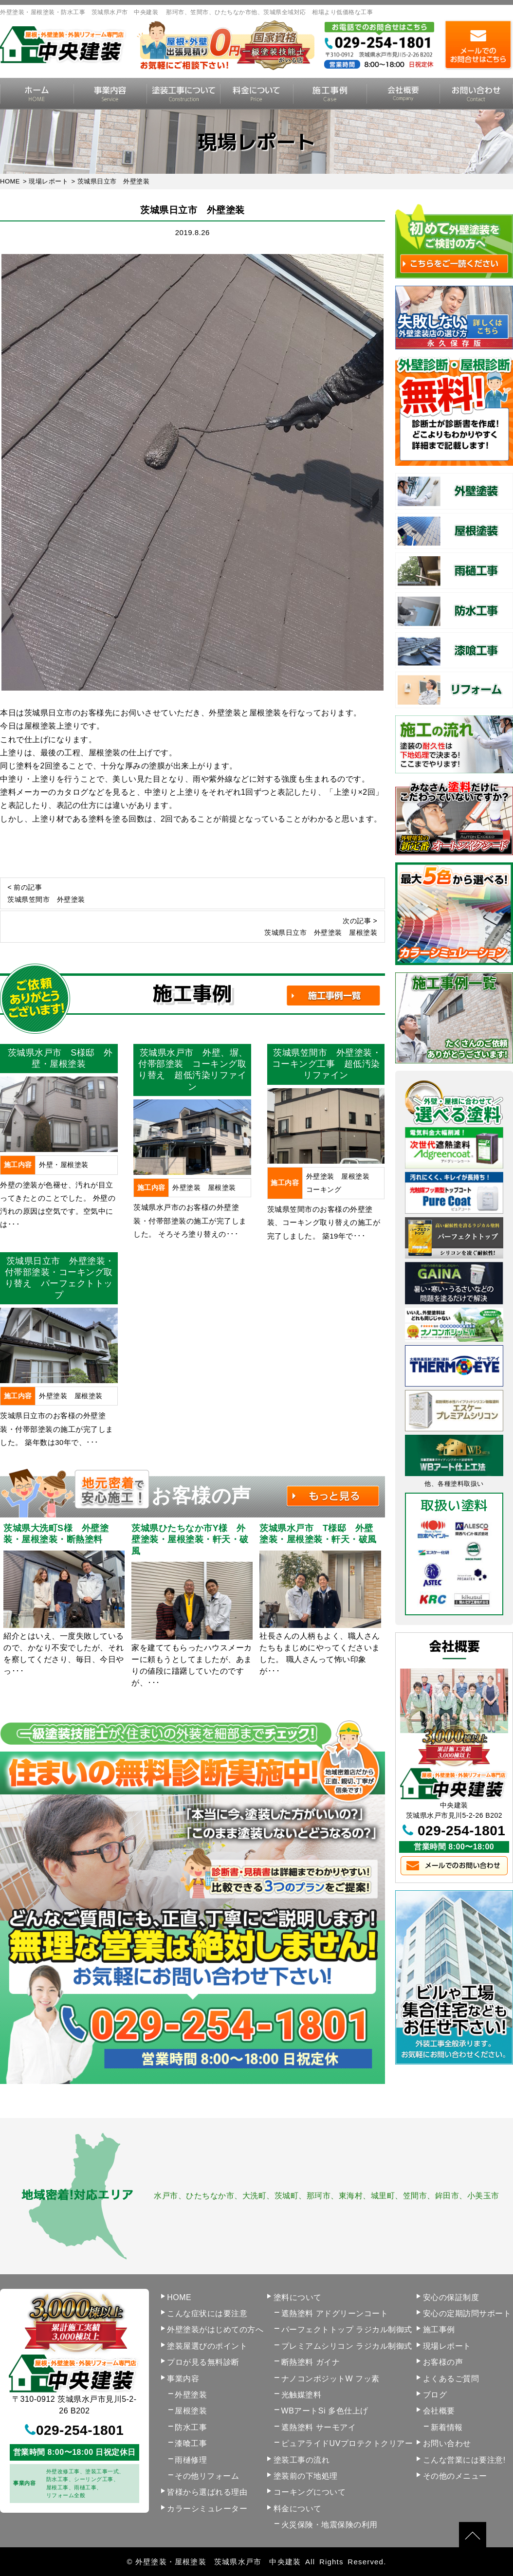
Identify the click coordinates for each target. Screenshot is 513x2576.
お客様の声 (443, 2362)
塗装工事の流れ (183, 94)
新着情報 (447, 2427)
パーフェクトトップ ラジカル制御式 (346, 2329)
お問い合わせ (447, 2443)
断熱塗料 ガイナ (310, 2362)
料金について (256, 94)
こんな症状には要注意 (207, 2313)
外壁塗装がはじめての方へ (215, 2329)
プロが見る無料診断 (203, 2362)
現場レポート (447, 2346)
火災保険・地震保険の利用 (329, 2525)
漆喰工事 (191, 2443)
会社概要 (403, 94)
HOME (36, 94)
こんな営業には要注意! (464, 2460)
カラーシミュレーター (207, 2508)
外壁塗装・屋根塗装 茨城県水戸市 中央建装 (218, 2562)
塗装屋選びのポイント (207, 2346)
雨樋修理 (191, 2460)
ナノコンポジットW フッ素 (330, 2379)
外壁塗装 (191, 2395)
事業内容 (110, 94)
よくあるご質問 (451, 2379)
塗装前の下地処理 (306, 2476)
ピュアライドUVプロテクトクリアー (347, 2443)
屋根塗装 (191, 2411)
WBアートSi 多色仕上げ (324, 2411)
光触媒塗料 (301, 2395)
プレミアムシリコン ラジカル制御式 (346, 2346)
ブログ (435, 2395)
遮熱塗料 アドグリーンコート (334, 2313)
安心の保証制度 (451, 2297)
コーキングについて (310, 2492)
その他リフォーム (207, 2476)
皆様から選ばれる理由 (207, 2492)
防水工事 (191, 2427)
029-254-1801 (461, 1830)
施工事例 (329, 94)
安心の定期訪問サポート (467, 2313)
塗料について (298, 2297)
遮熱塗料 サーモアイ (318, 2427)
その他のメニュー (455, 2476)
